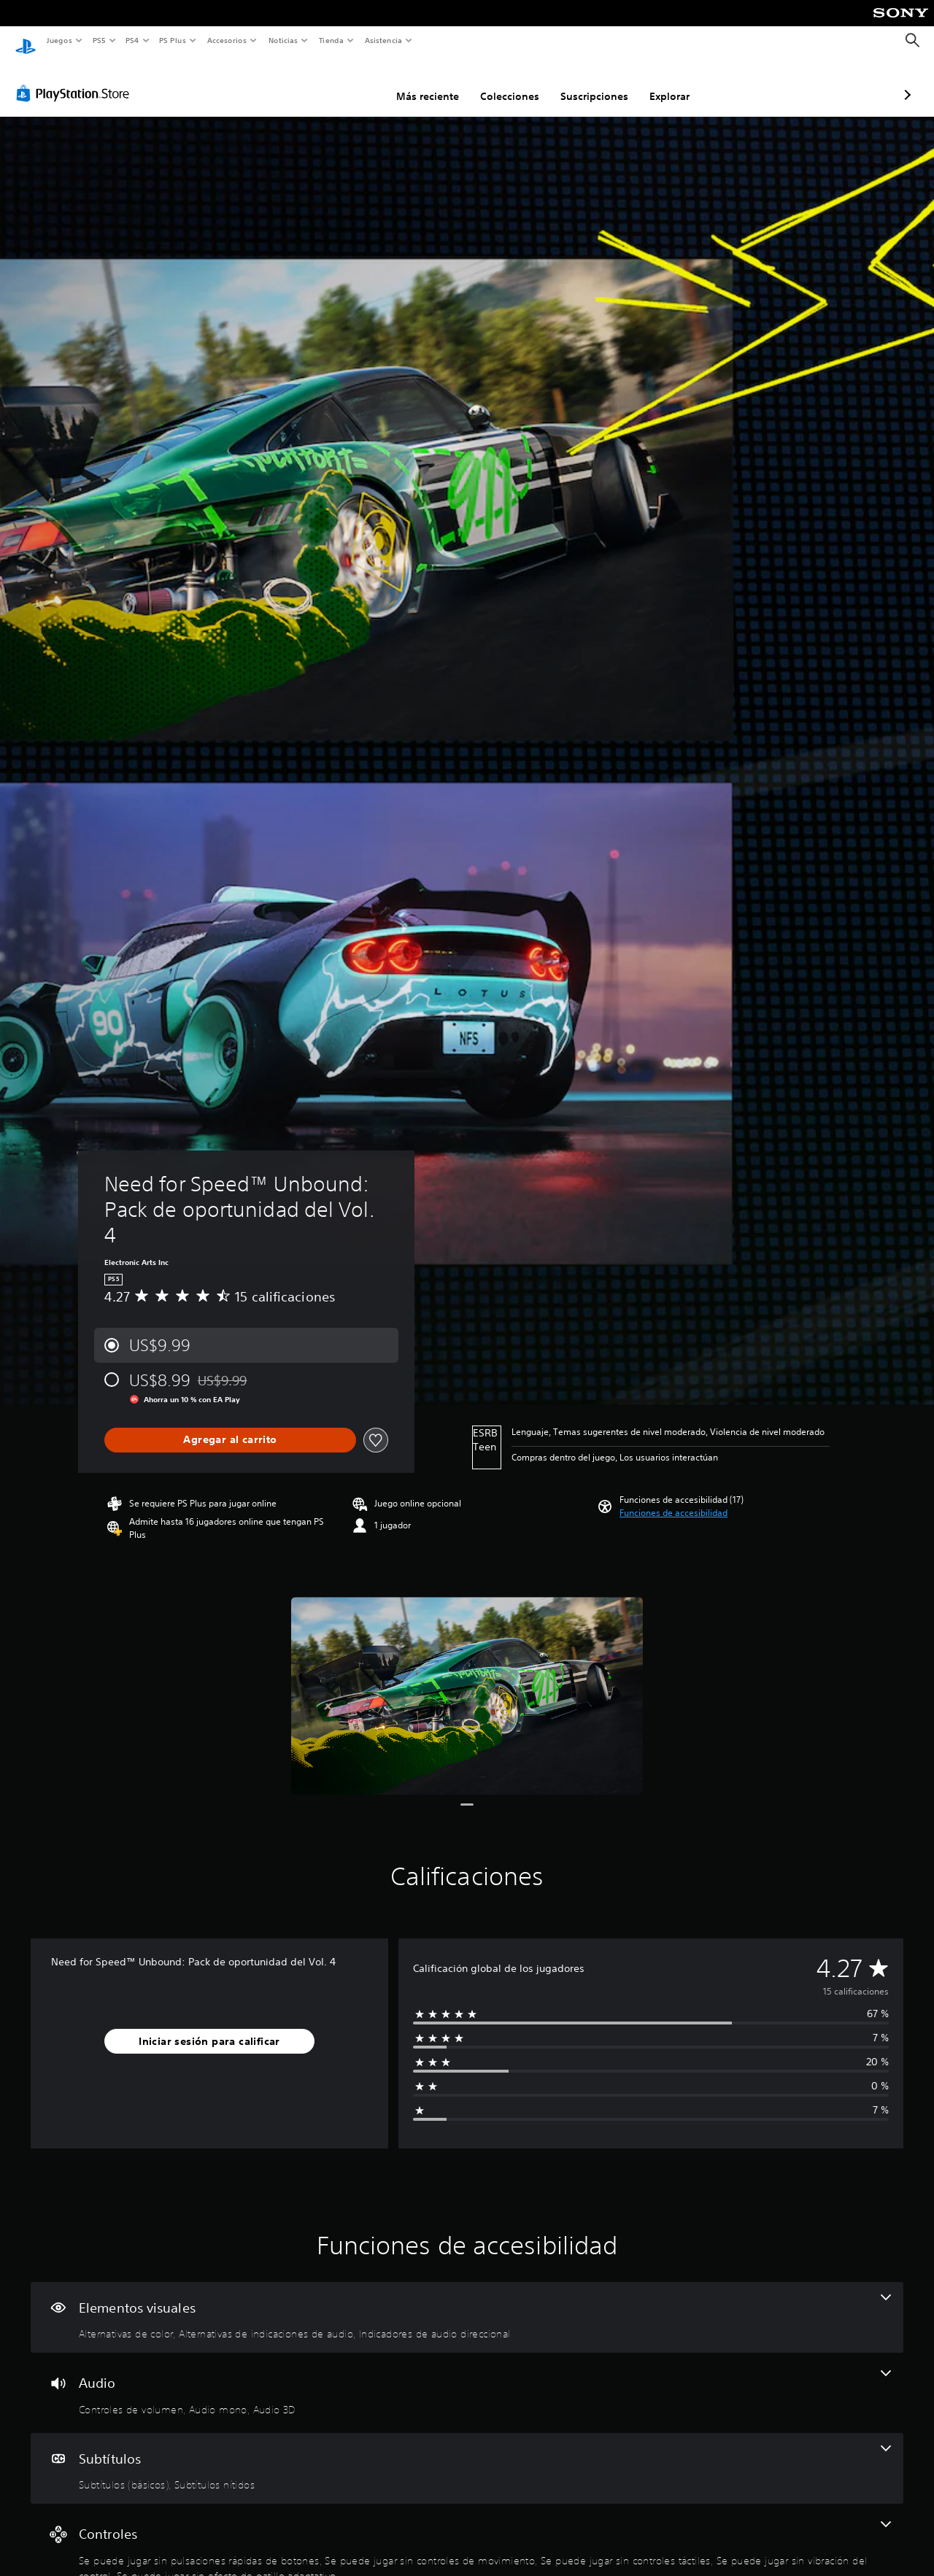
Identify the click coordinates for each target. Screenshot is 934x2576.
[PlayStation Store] (76, 79)
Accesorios (227, 40)
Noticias (283, 40)
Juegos (59, 40)
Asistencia (383, 40)
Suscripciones (517, 82)
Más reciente (350, 82)
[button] (673, 1499)
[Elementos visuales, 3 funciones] (467, 2304)
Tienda (331, 40)
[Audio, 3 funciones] (467, 2379)
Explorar (592, 82)
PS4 (133, 40)
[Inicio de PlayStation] (25, 40)
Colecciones (432, 82)
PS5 (100, 40)
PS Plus (173, 40)
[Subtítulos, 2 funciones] (467, 2455)
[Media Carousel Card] (467, 1682)
